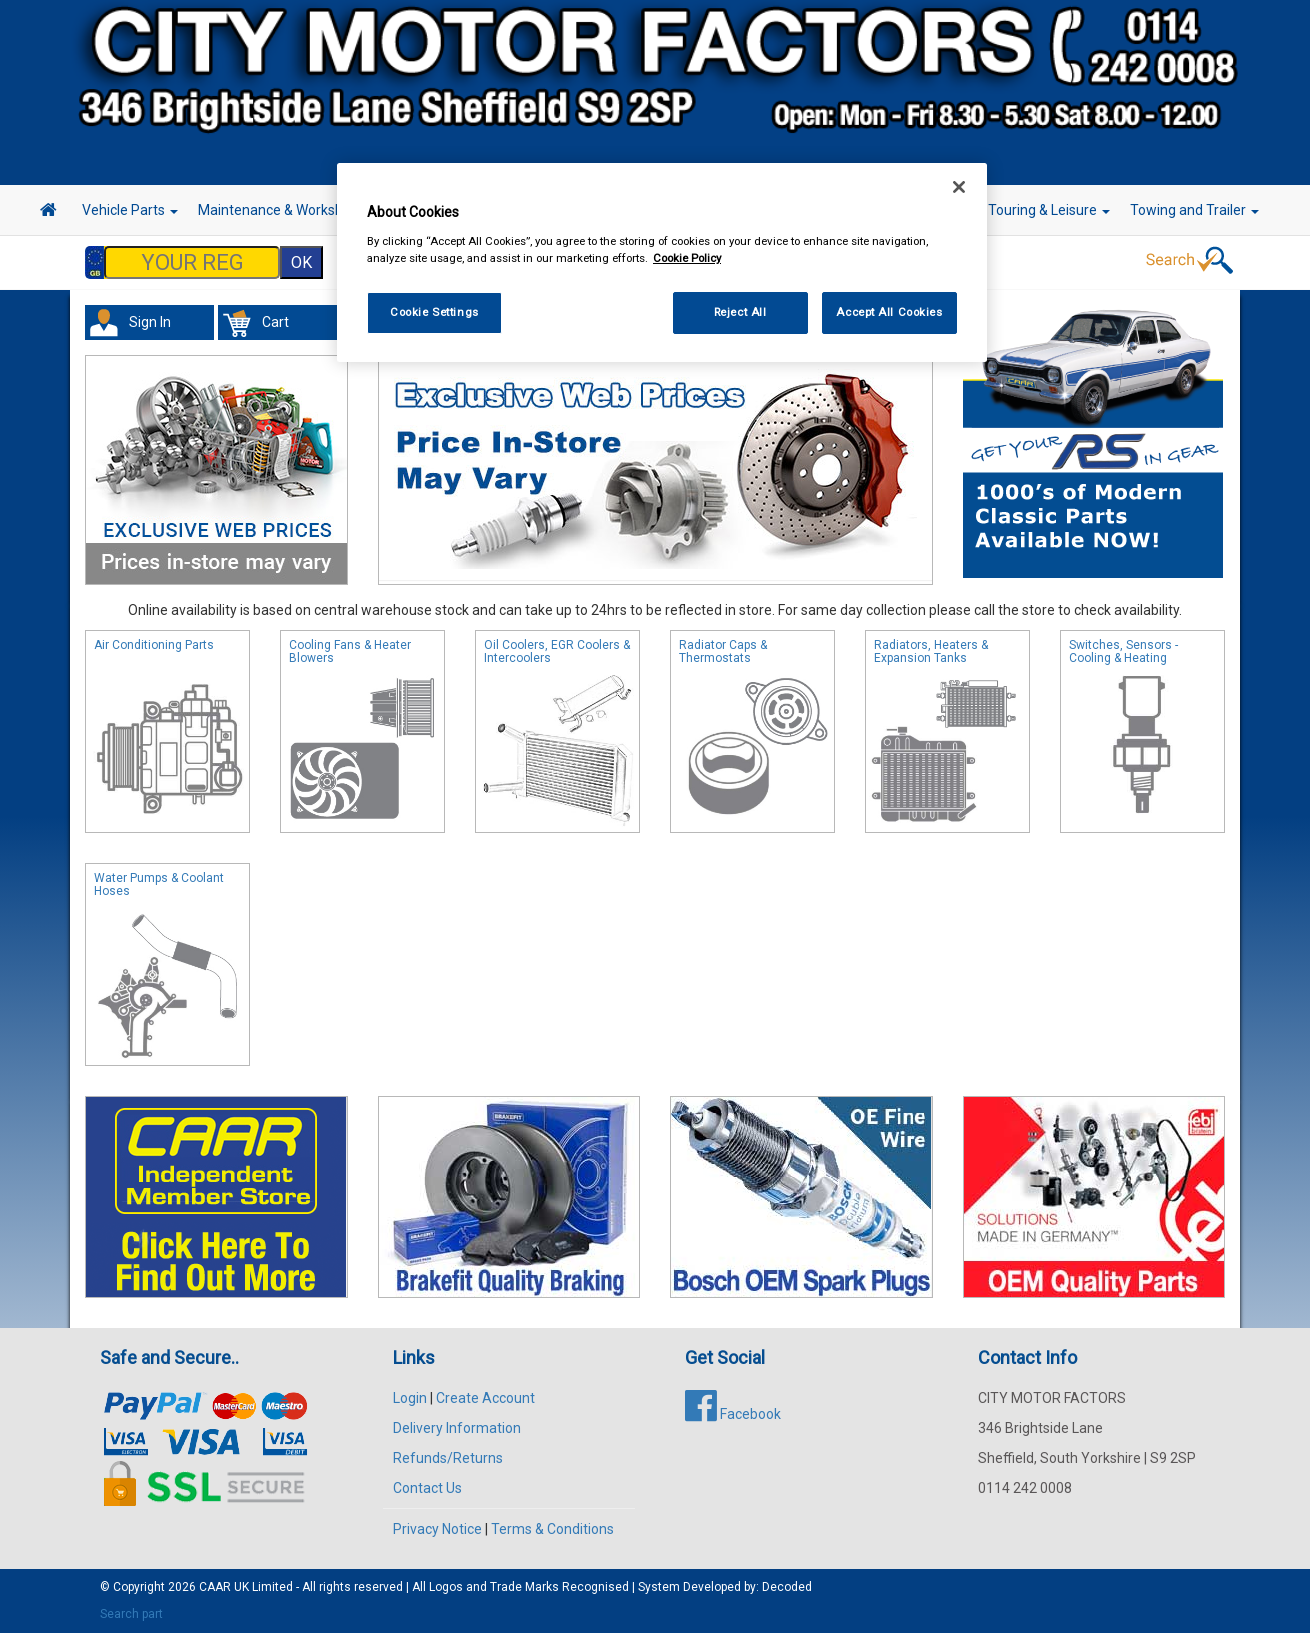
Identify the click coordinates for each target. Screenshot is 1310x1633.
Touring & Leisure (1049, 210)
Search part (131, 1614)
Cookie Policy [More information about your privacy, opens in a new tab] (687, 258)
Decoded (787, 1587)
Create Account (485, 1398)
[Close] (959, 187)
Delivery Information (457, 1428)
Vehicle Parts (130, 210)
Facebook (733, 1414)
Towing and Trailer (1194, 210)
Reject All (740, 312)
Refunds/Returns (448, 1458)
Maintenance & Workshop (285, 210)
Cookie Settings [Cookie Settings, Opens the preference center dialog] (434, 312)
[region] (662, 262)
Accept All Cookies (889, 312)
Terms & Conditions (552, 1529)
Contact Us (427, 1488)
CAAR (215, 1587)
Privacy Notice (437, 1529)
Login (410, 1398)
